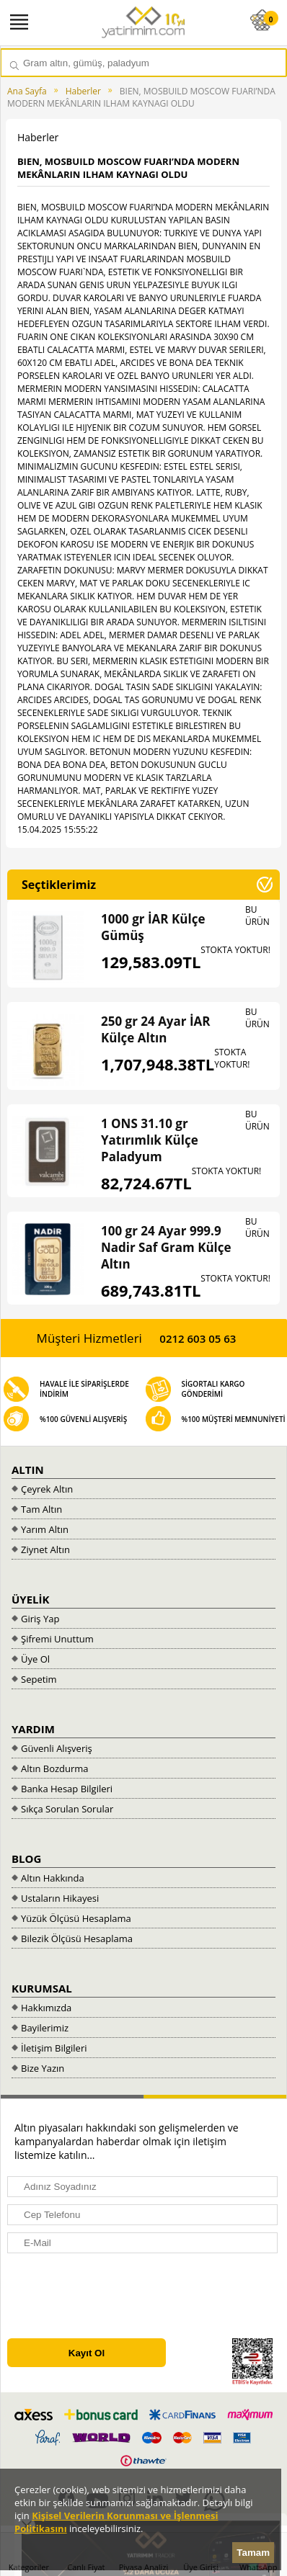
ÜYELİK (31, 1599)
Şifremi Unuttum (57, 1638)
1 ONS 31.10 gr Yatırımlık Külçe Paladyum (149, 1140)
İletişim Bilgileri (54, 2047)
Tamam (253, 2552)
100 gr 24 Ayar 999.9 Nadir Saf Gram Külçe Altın (166, 1247)
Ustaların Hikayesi (60, 1898)
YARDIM (33, 1729)
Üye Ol (35, 1659)
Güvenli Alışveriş (56, 1748)
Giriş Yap (40, 1618)
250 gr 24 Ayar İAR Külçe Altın (156, 1029)
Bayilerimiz (45, 2027)
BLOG (26, 1858)
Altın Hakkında (52, 1877)
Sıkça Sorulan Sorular (67, 1808)
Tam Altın (41, 1509)
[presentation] (113, 2296)
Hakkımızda (46, 2007)
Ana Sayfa (27, 91)
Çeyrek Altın (47, 1488)
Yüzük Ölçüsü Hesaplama (76, 1918)
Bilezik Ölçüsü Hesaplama (77, 1938)
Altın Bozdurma (55, 1768)
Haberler (83, 91)
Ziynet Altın (45, 1549)
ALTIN (28, 1469)
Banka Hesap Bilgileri (66, 1788)
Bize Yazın (42, 2068)
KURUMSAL (42, 1988)
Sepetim (39, 1679)
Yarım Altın (45, 1529)
